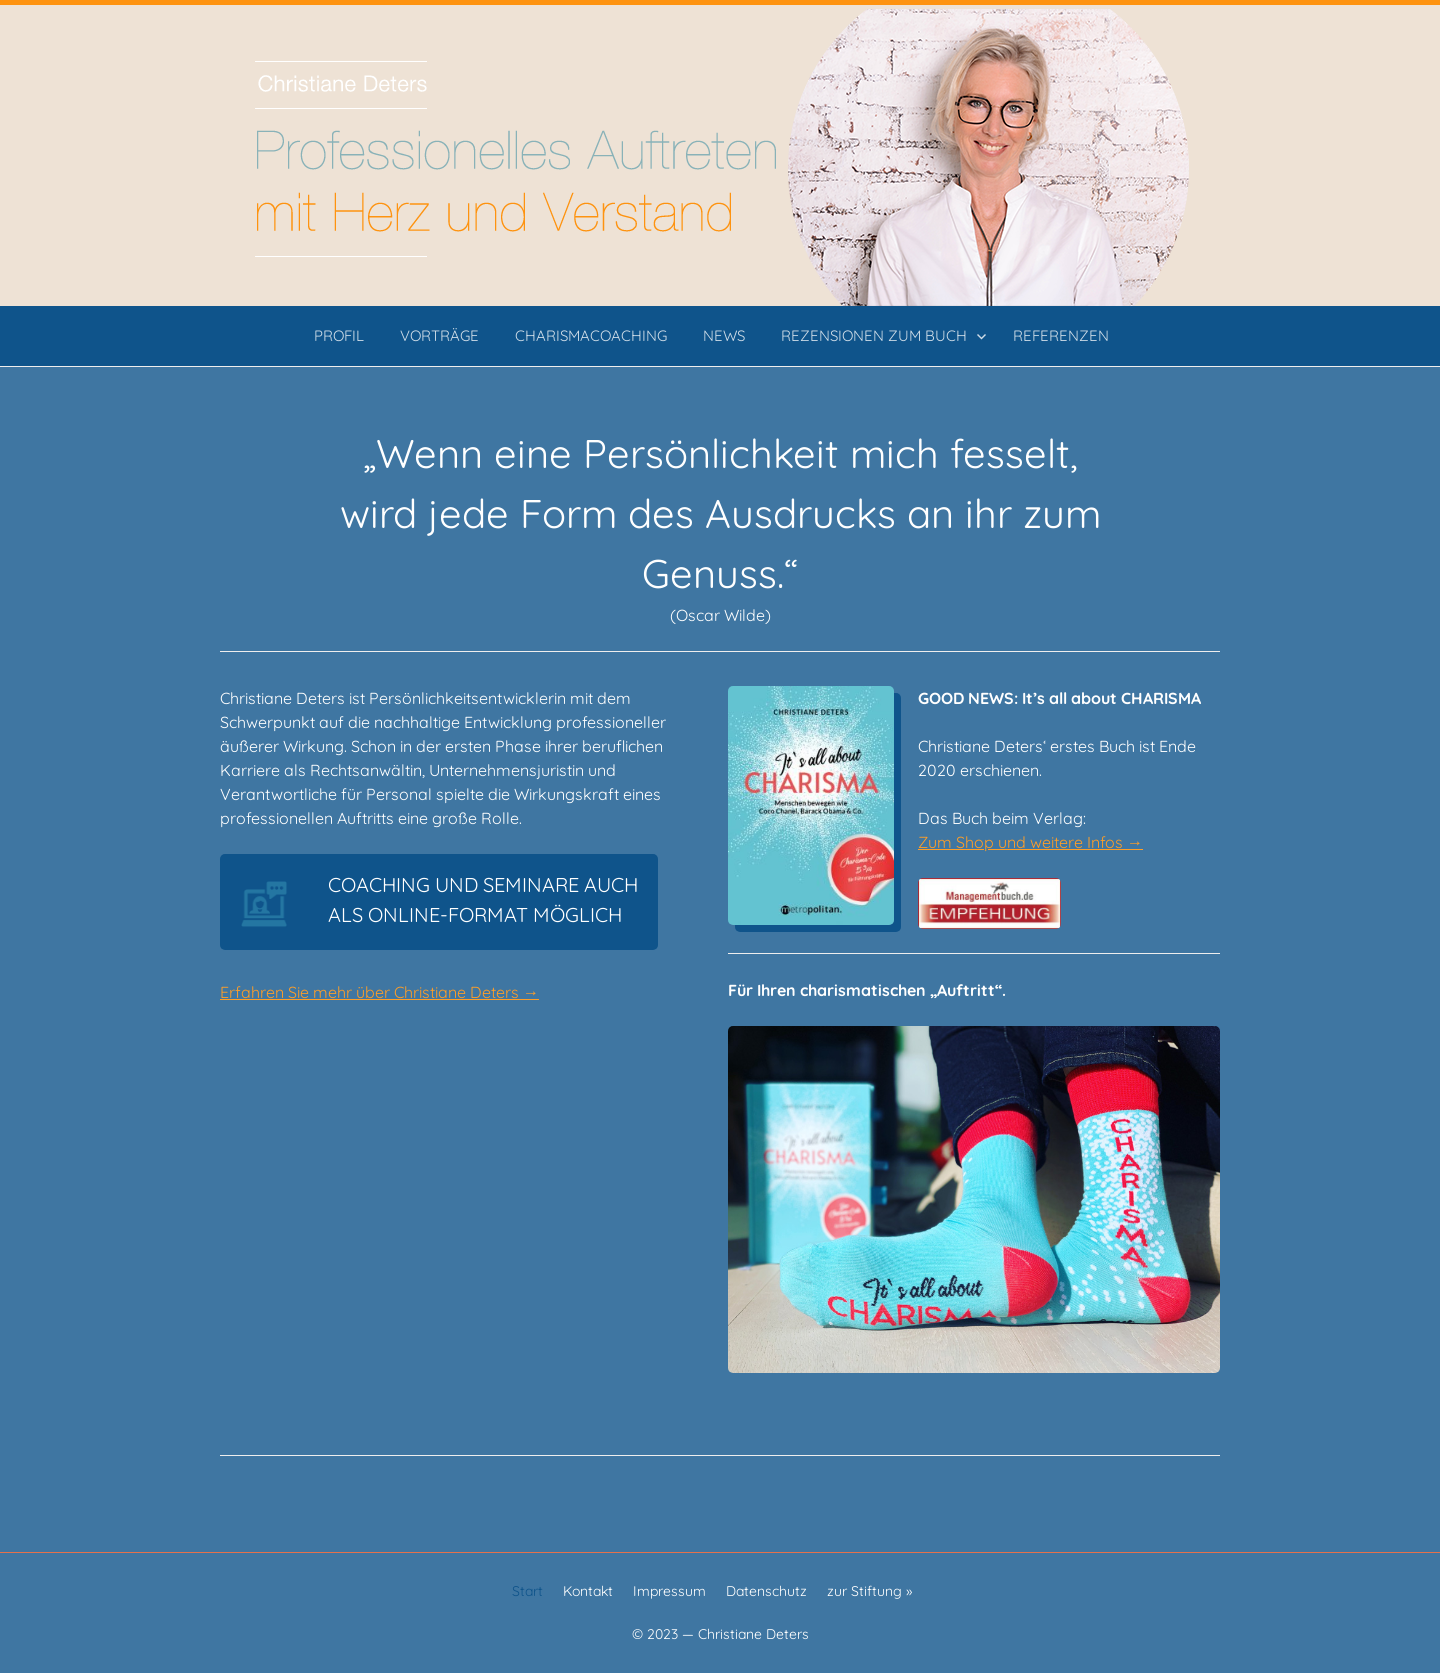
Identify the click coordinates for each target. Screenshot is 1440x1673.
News (724, 335)
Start (527, 1591)
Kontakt (588, 1591)
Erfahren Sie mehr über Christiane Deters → (379, 992)
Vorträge (439, 335)
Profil (339, 335)
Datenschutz (766, 1591)
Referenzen (1061, 335)
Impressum (669, 1591)
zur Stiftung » (869, 1591)
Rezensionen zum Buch (874, 335)
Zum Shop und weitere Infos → (1030, 842)
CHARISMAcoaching (591, 335)
